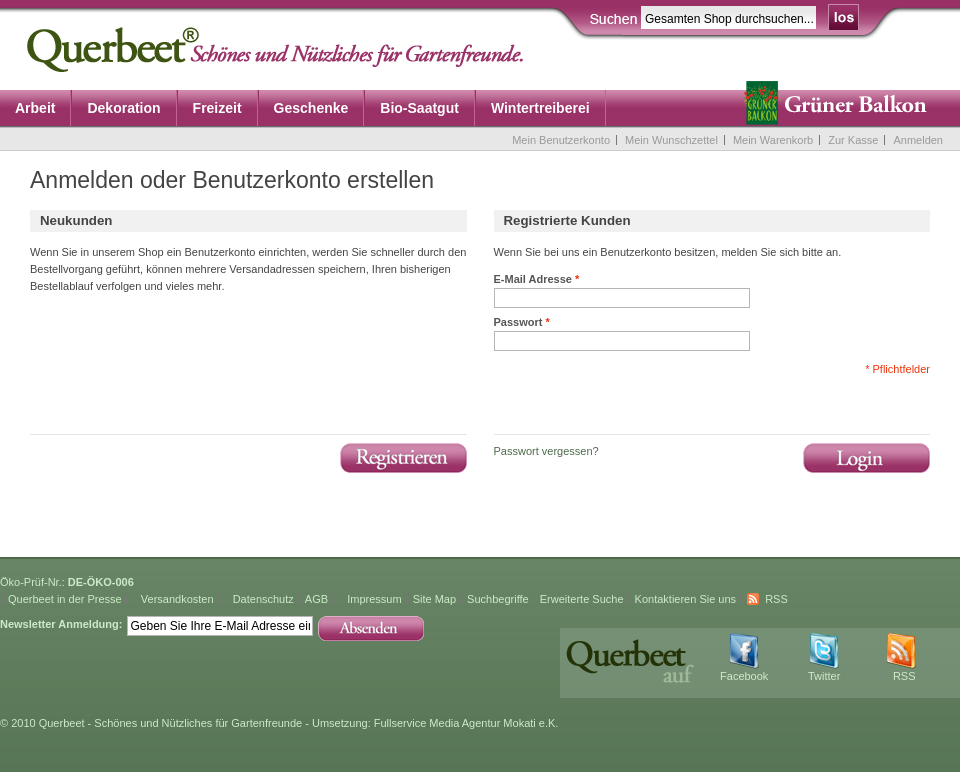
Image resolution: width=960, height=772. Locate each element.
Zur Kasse (853, 140)
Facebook (744, 676)
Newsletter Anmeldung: (61, 624)
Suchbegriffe (498, 599)
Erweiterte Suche (582, 599)
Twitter (824, 676)
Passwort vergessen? (546, 451)
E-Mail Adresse (537, 279)
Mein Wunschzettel (671, 140)
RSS (776, 599)
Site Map (434, 599)
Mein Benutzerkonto (561, 140)
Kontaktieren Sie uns (686, 599)
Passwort (522, 322)
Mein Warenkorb (773, 140)
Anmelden (918, 140)
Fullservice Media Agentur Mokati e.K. (466, 723)
